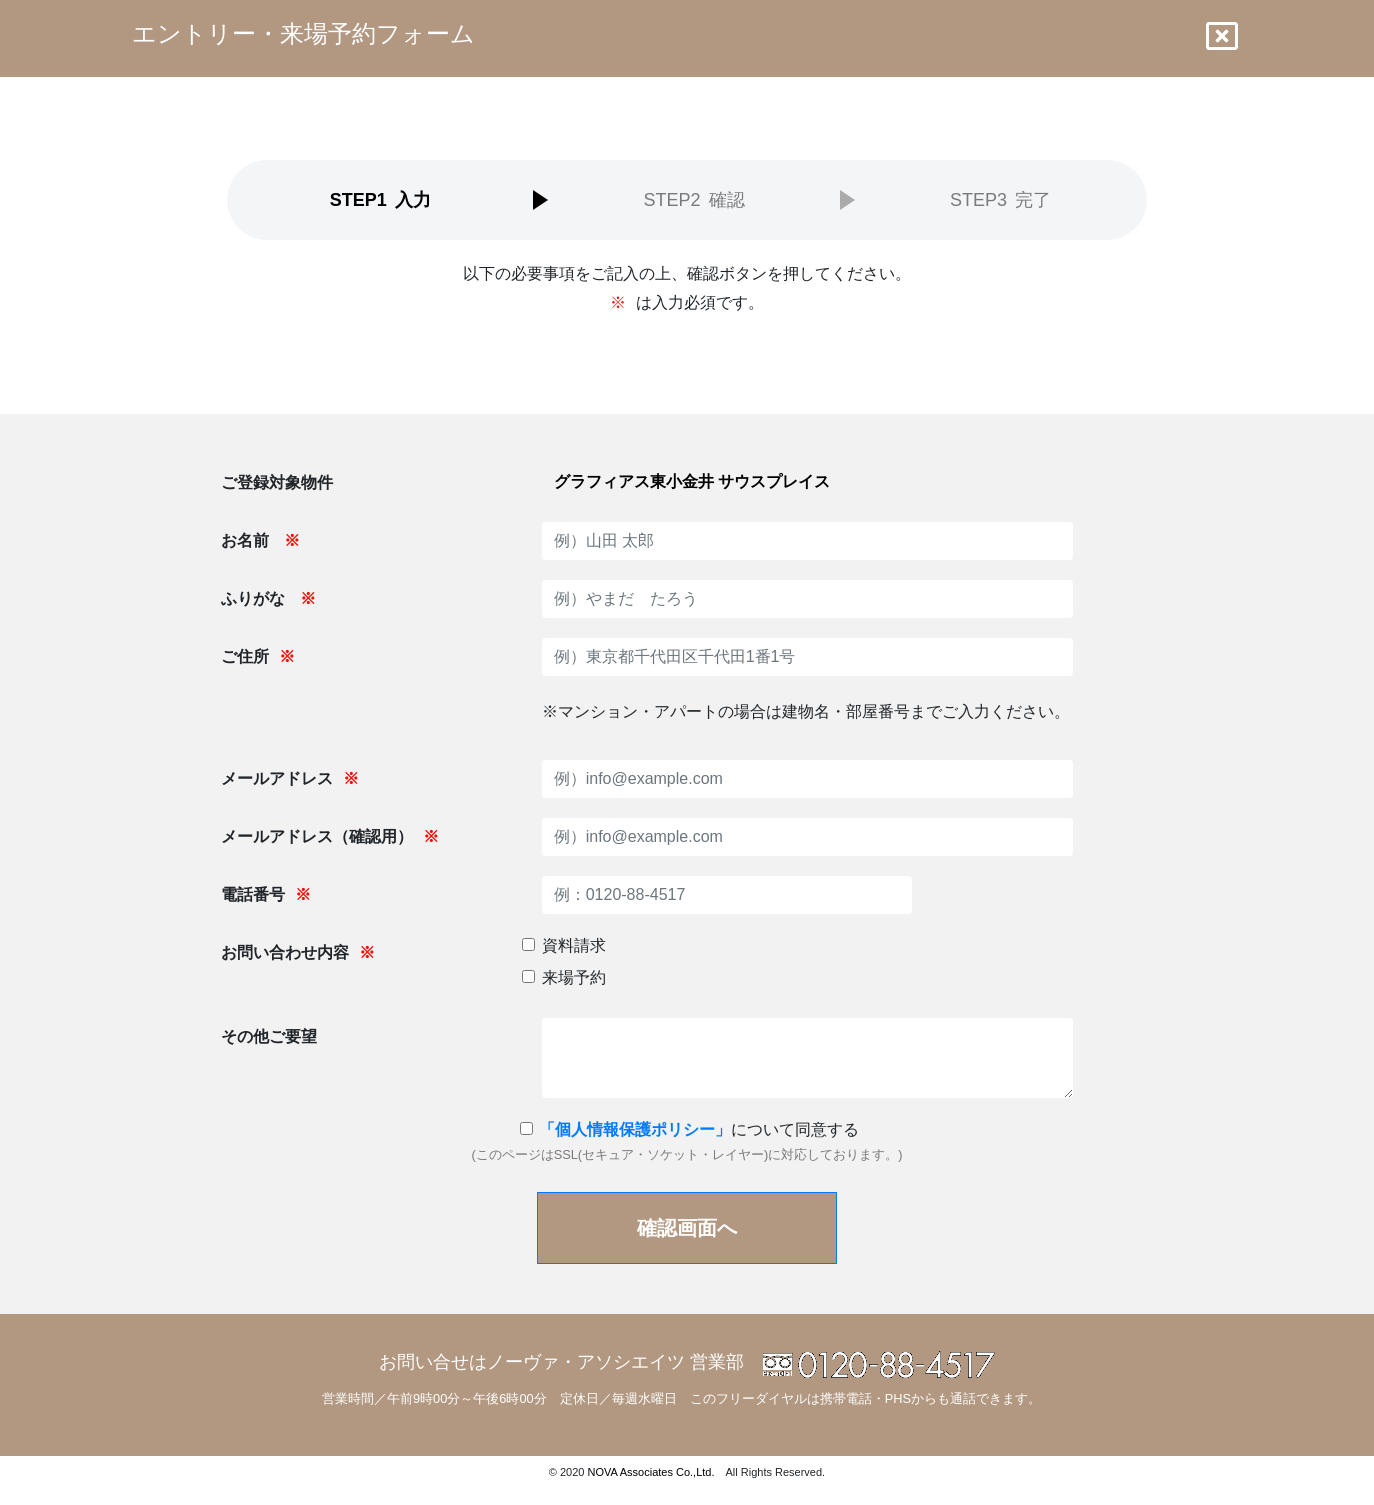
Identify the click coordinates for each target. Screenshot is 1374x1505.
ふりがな (268, 598)
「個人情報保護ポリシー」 (635, 1129)
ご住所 (258, 656)
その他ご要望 (269, 1036)
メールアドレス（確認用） (330, 836)
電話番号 (266, 894)
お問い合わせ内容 (298, 952)
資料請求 (574, 945)
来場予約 (574, 977)
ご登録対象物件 (277, 482)
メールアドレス (290, 778)
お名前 (260, 540)
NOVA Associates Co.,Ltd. (651, 1472)
